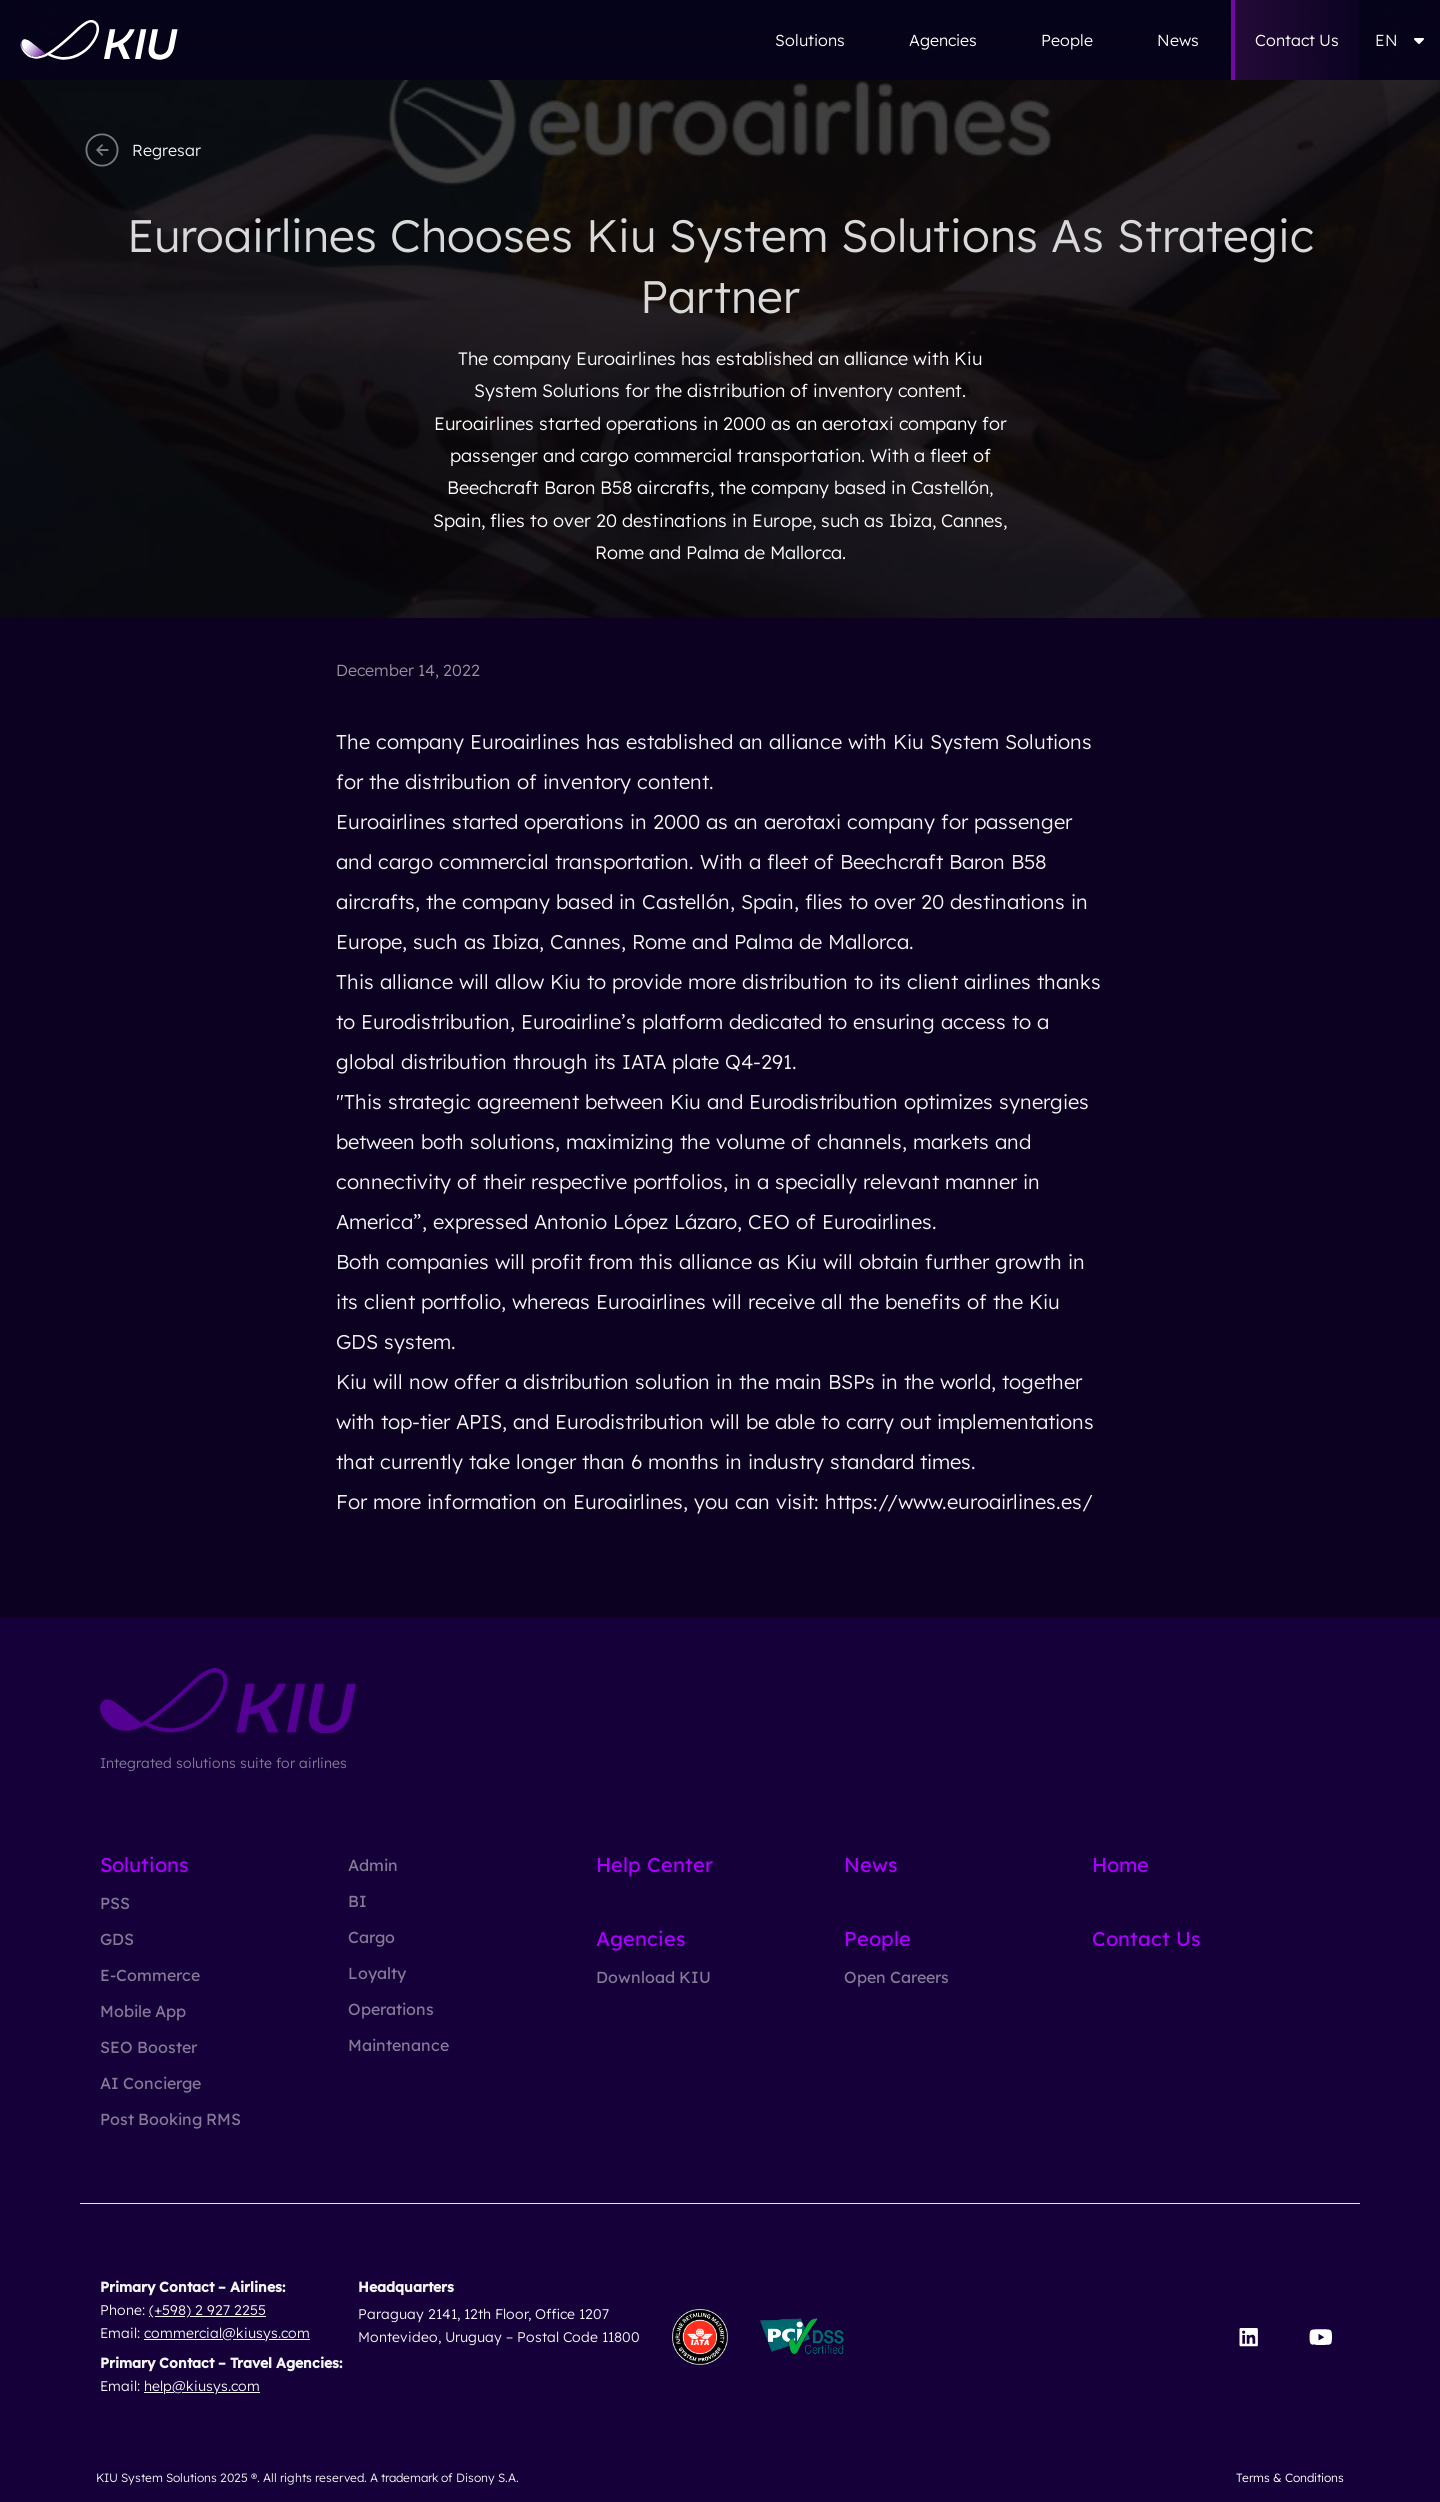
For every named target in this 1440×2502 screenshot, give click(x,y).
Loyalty (377, 1973)
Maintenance (398, 2045)
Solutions (810, 40)
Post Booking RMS (170, 2119)
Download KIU (653, 1977)
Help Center (654, 1864)
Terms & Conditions (1290, 2477)
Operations (391, 2009)
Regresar (140, 150)
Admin (373, 1865)
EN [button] (1399, 40)
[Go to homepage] (99, 40)
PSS (115, 1903)
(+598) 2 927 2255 (207, 2310)
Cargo (371, 1937)
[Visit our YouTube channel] (1320, 2337)
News (1178, 40)
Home (1120, 1864)
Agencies (943, 40)
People (1067, 40)
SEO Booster (148, 2047)
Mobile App (143, 2011)
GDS (117, 1939)
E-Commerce (150, 1975)
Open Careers (896, 1977)
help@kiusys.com (202, 2386)
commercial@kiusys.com (227, 2333)
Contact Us (1297, 40)
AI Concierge (150, 2083)
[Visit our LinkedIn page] (1248, 2337)
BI (357, 1901)
